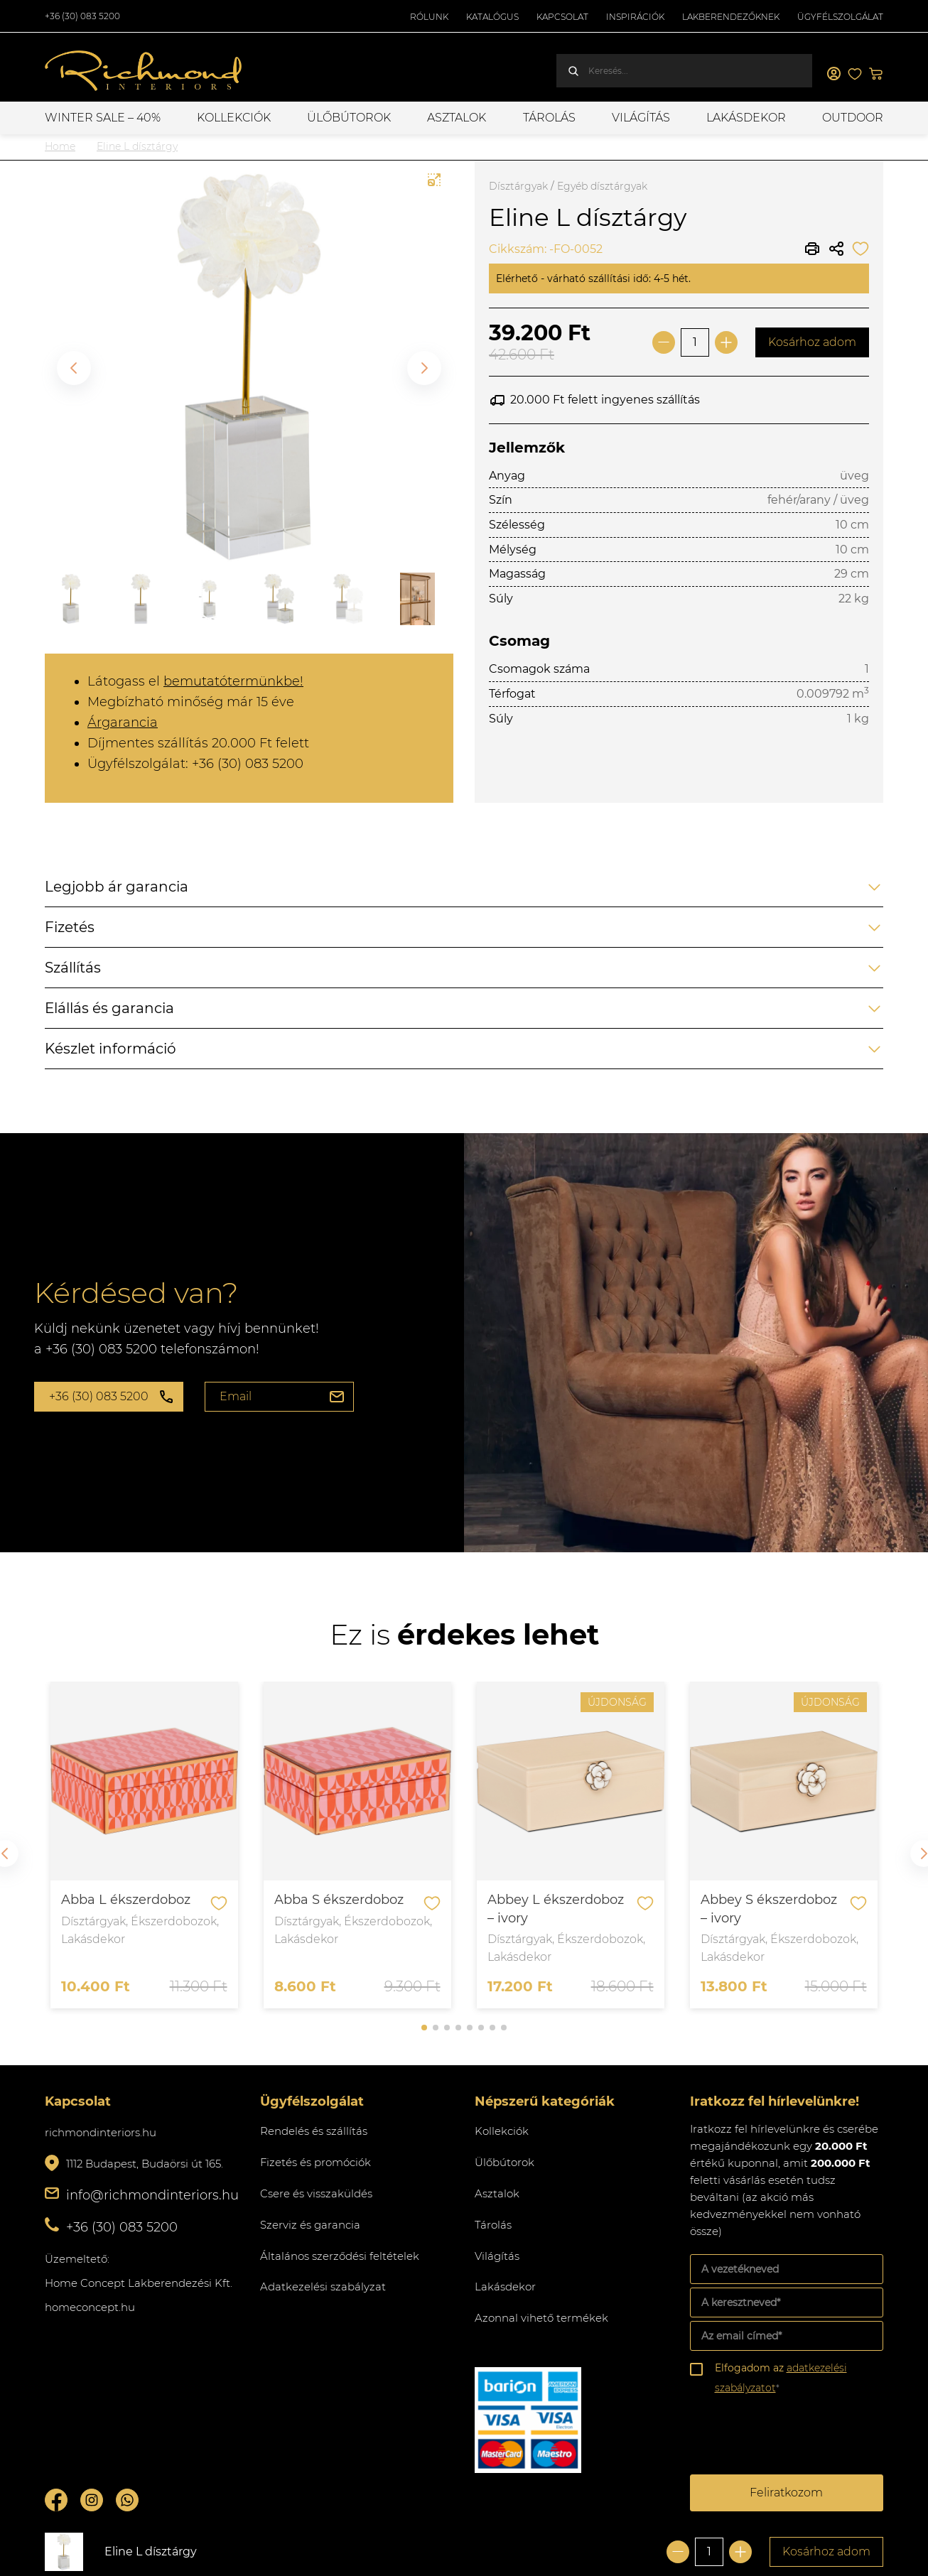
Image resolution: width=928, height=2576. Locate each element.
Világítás (641, 117)
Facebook (56, 2500)
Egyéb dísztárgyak (602, 186)
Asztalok (456, 117)
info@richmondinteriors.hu (152, 2195)
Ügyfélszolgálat (840, 16)
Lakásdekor (746, 117)
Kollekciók (234, 117)
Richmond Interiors (144, 71)
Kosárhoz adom (812, 342)
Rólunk (429, 16)
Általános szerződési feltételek (339, 2256)
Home (60, 146)
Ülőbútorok (349, 117)
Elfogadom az (781, 2377)
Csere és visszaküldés (316, 2193)
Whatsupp (127, 2500)
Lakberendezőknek (730, 16)
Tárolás (549, 117)
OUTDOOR (852, 117)
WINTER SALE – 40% (103, 117)
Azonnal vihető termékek (541, 2318)
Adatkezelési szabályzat (323, 2286)
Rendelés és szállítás (313, 2131)
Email (236, 1396)
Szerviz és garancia (310, 2224)
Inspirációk (635, 16)
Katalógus (492, 16)
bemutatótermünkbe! (233, 681)
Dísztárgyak (518, 186)
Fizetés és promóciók (315, 2162)
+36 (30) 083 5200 (82, 16)
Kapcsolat (562, 16)
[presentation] (798, 2436)
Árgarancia (122, 722)
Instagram (91, 2500)
